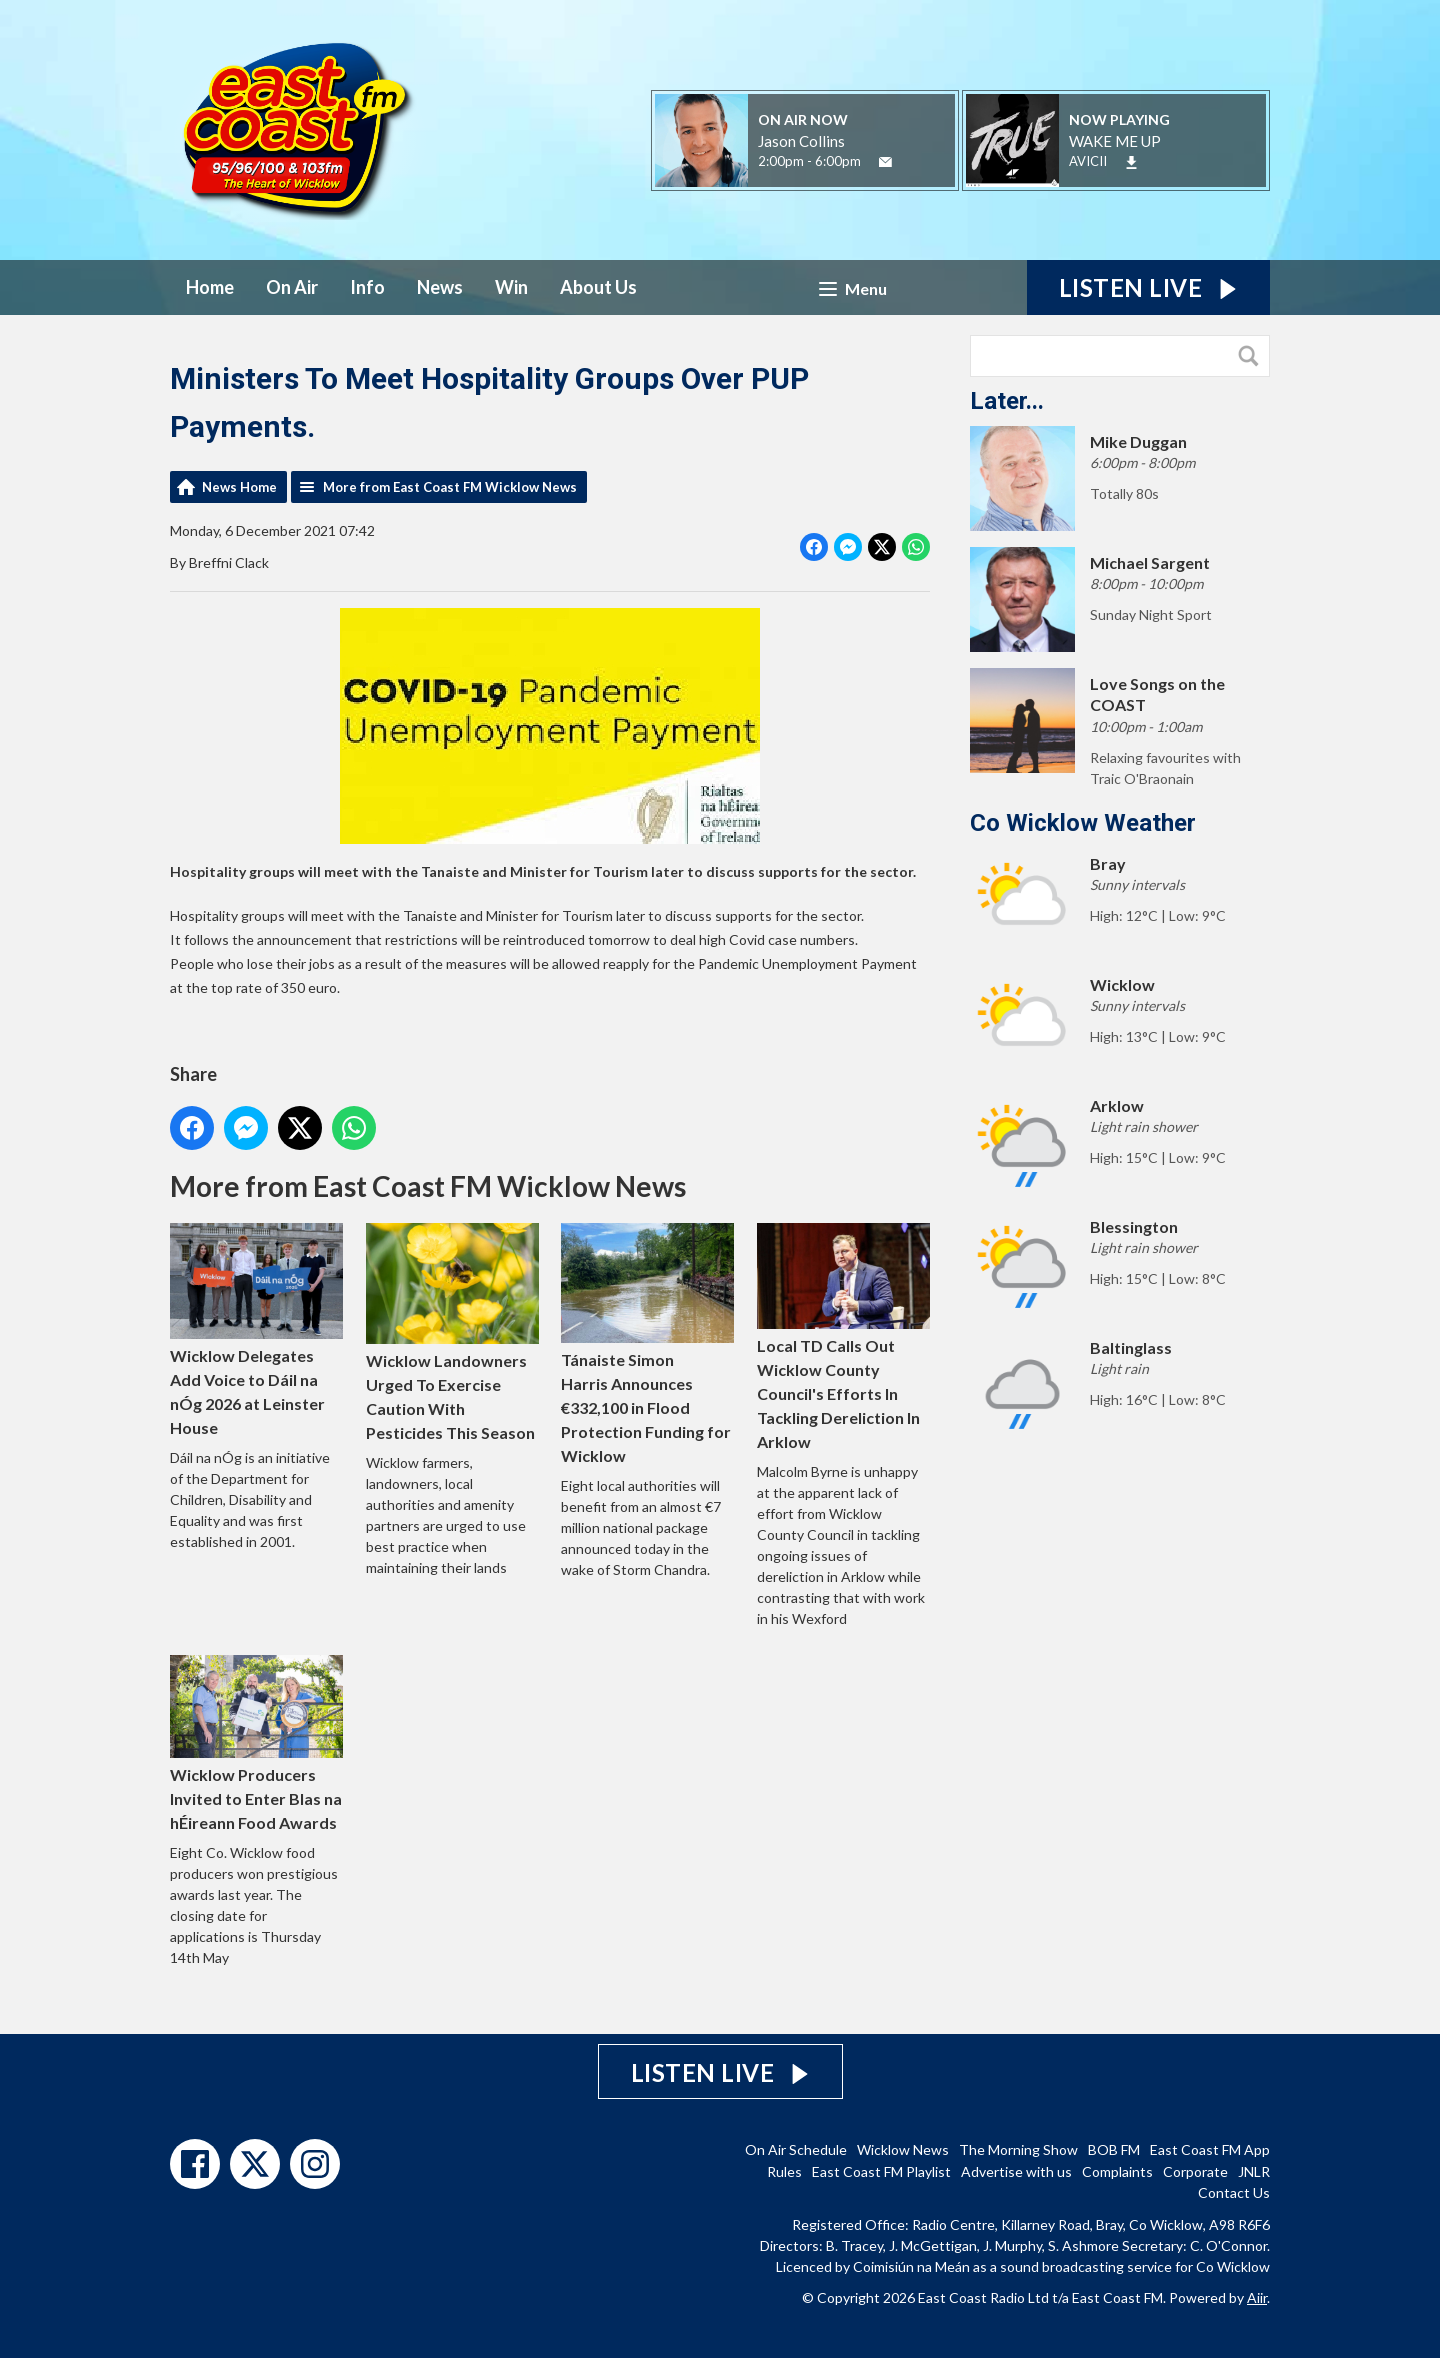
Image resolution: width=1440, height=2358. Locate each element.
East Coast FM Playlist (881, 2171)
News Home (239, 487)
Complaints (1117, 2171)
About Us (598, 287)
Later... (1007, 401)
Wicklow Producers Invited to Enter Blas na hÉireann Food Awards (256, 1743)
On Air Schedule (796, 2149)
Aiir (1257, 2297)
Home (210, 287)
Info (367, 287)
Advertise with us (1016, 2171)
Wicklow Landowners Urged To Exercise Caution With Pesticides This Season (452, 1332)
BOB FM (1114, 2149)
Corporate (1195, 2171)
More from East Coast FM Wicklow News (450, 487)
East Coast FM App (1210, 2149)
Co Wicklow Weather (1083, 823)
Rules (784, 2171)
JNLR (1254, 2171)
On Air (292, 287)
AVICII (1088, 161)
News (440, 287)
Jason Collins (801, 141)
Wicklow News (903, 2149)
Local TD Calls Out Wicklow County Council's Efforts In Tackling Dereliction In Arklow (843, 1337)
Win (511, 287)
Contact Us (1234, 2192)
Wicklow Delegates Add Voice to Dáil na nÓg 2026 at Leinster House (256, 1329)
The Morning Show (1018, 2149)
